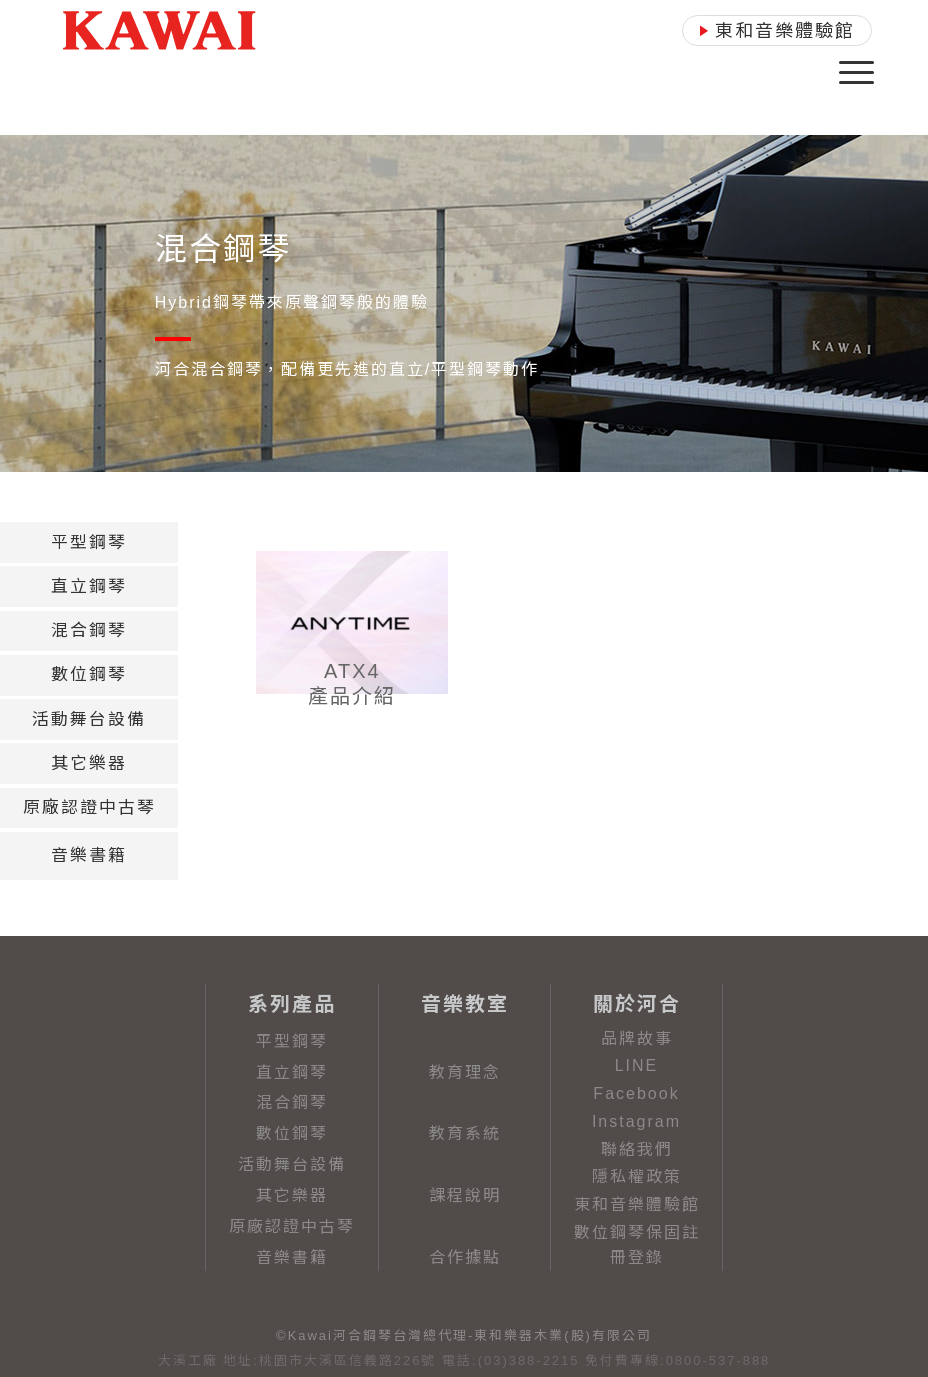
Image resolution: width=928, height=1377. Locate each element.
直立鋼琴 (292, 1072)
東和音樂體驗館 (637, 1204)
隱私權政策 (637, 1176)
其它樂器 (292, 1195)
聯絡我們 (637, 1149)
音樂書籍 (292, 1257)
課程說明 (465, 1195)
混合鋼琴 (292, 1102)
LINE (637, 1065)
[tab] (89, 542)
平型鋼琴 (292, 1041)
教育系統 (465, 1133)
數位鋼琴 (292, 1133)
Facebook (636, 1093)
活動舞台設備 (292, 1164)
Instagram (636, 1121)
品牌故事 (637, 1038)
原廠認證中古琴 (292, 1226)
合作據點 (465, 1257)
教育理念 (465, 1072)
